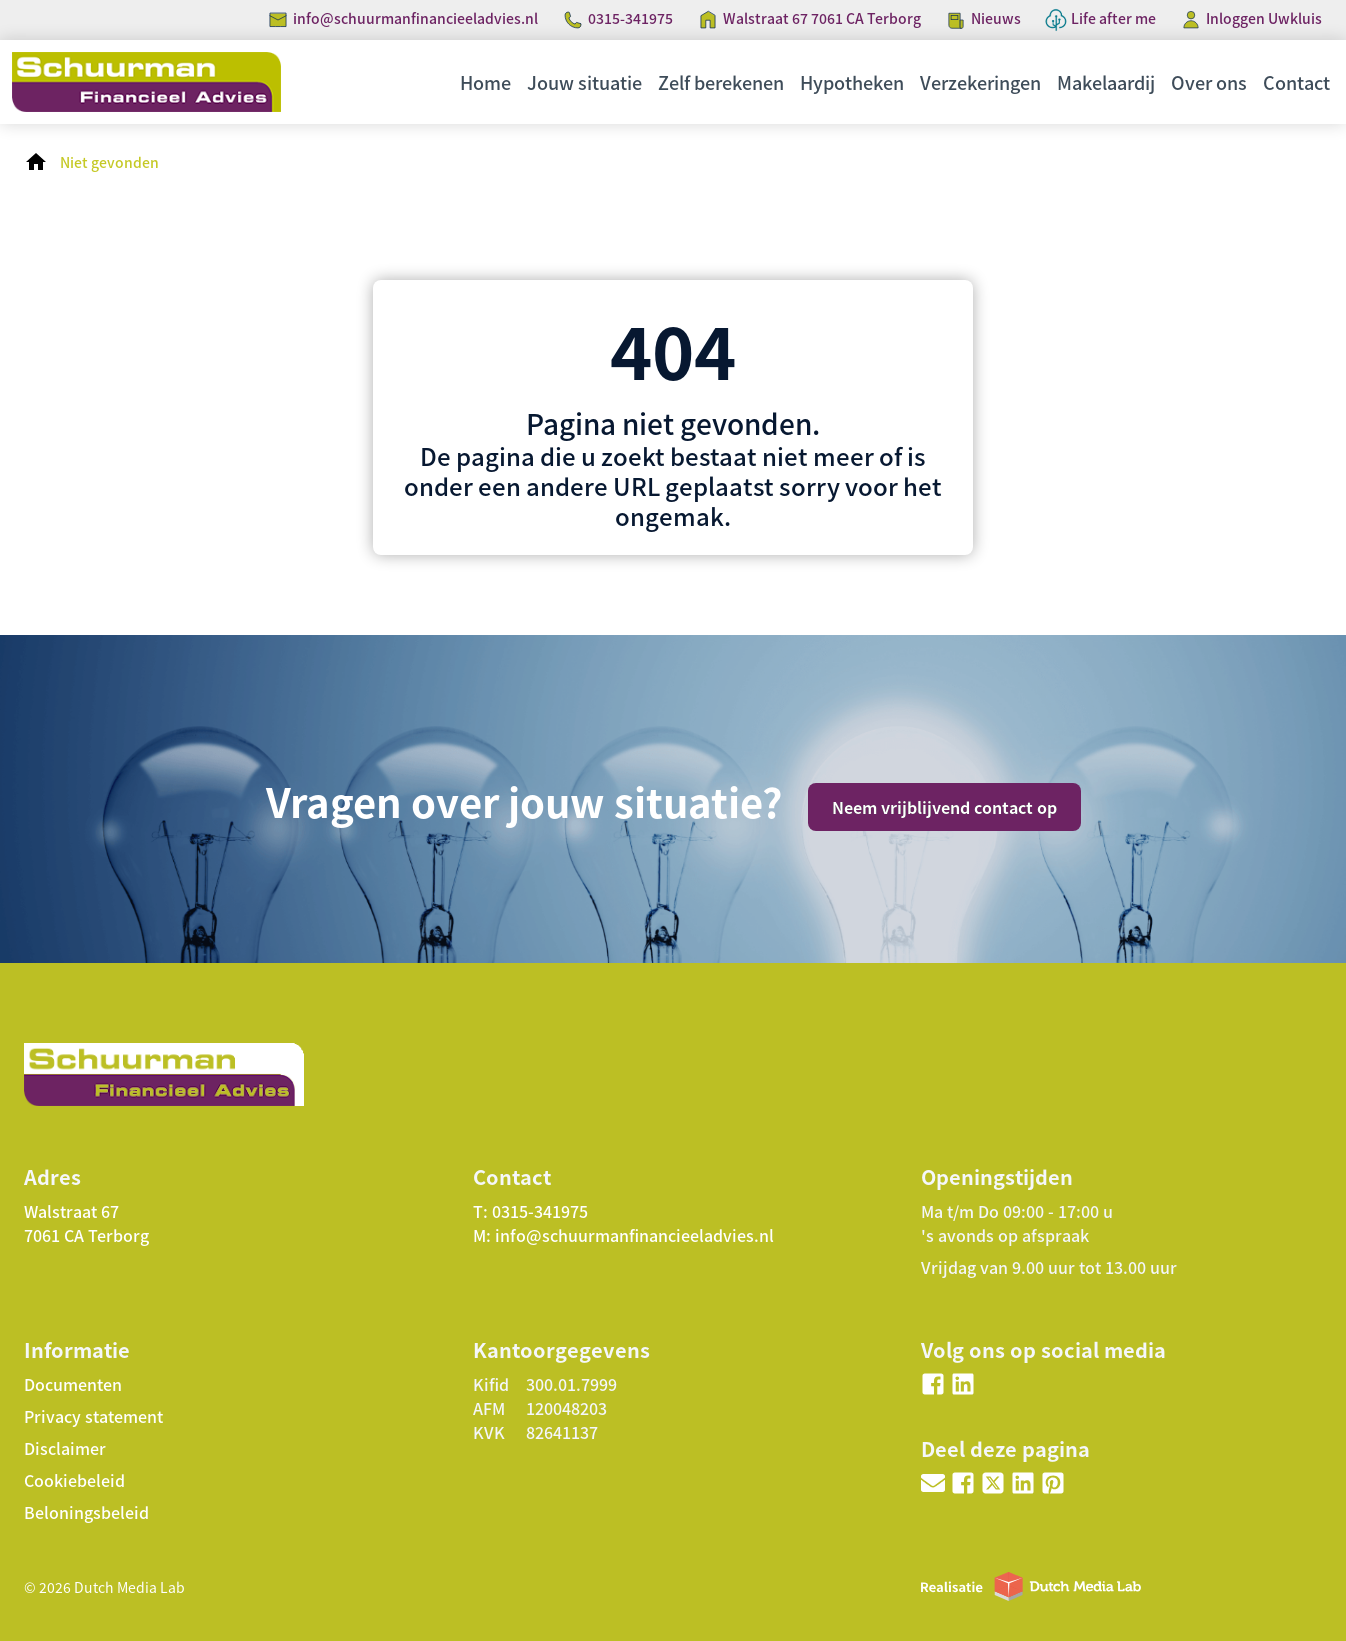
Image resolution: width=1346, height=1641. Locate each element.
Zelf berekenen (721, 82)
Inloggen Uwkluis (1264, 18)
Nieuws (996, 18)
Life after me (1113, 18)
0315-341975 (630, 18)
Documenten (73, 1384)
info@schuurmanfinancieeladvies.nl (415, 18)
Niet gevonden (109, 162)
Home (485, 82)
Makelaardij (1106, 82)
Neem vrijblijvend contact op (944, 807)
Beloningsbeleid (86, 1512)
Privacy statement (93, 1416)
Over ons (1209, 82)
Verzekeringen (980, 82)
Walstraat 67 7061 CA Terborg (822, 18)
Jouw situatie (584, 82)
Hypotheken (852, 82)
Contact (1296, 82)
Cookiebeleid (74, 1480)
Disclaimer (65, 1448)
